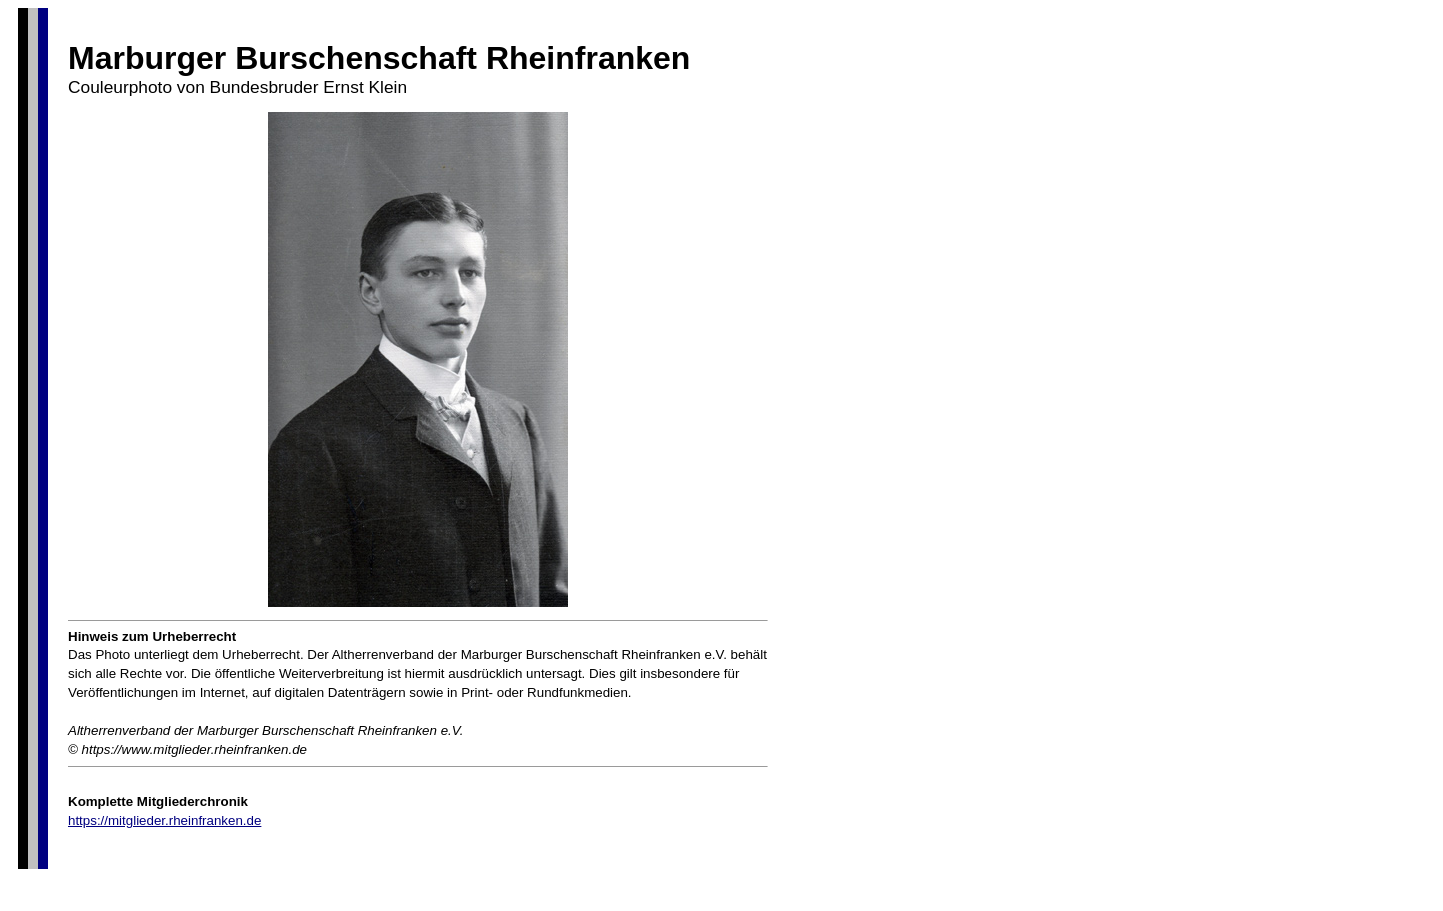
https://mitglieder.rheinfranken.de (164, 820)
